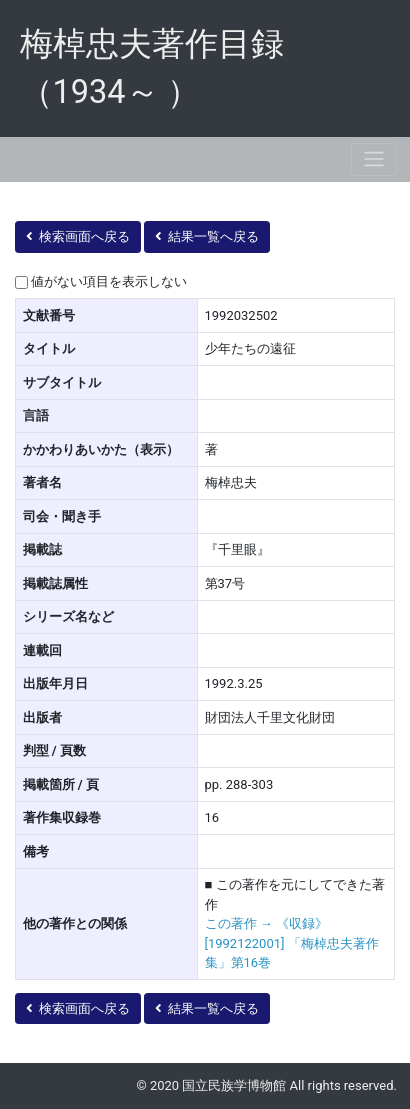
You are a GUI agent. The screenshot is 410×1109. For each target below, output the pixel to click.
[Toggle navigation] (374, 159)
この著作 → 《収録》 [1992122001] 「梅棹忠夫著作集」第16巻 (292, 943)
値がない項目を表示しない (109, 281)
